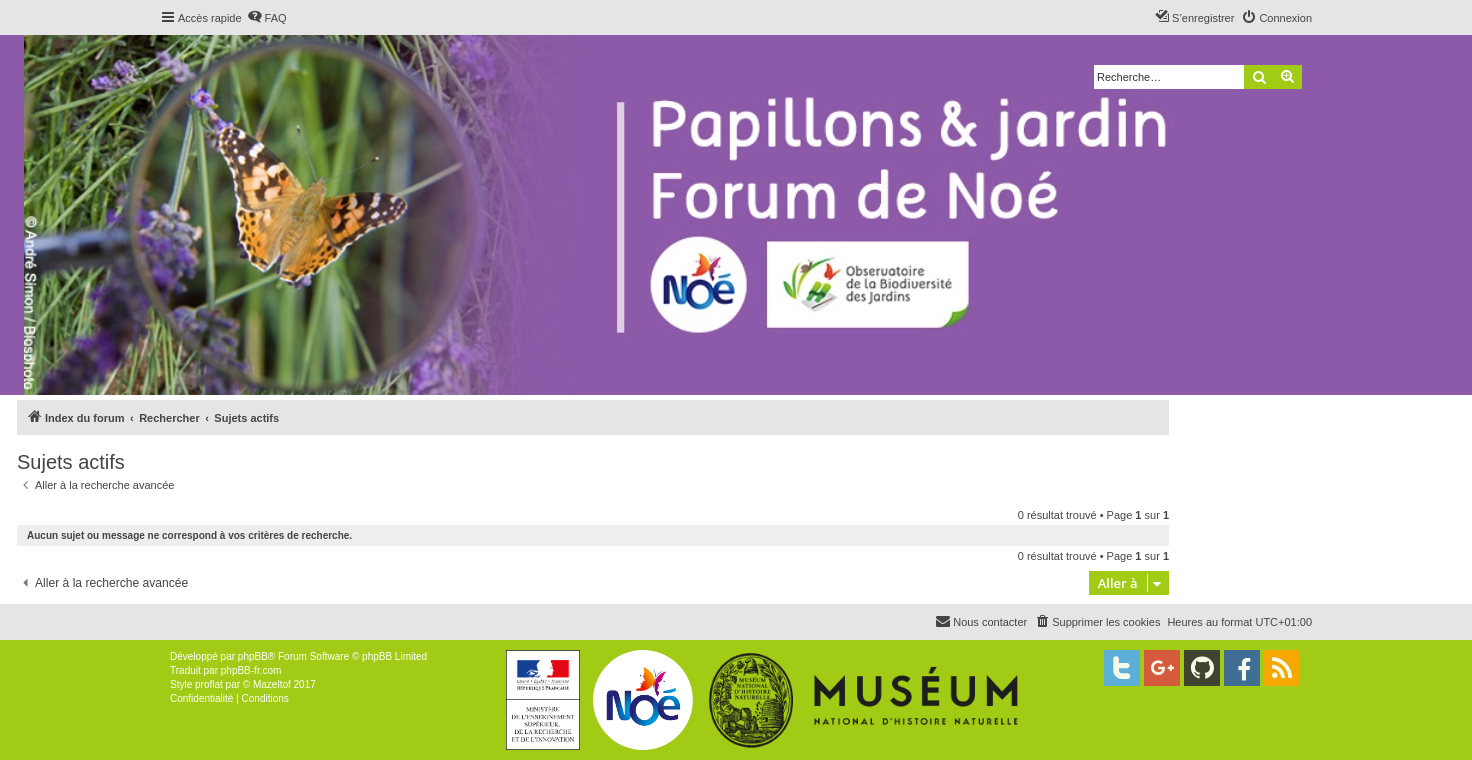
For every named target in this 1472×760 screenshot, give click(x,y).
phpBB (253, 656)
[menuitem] (267, 18)
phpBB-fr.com (251, 670)
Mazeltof (272, 684)
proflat (209, 684)
